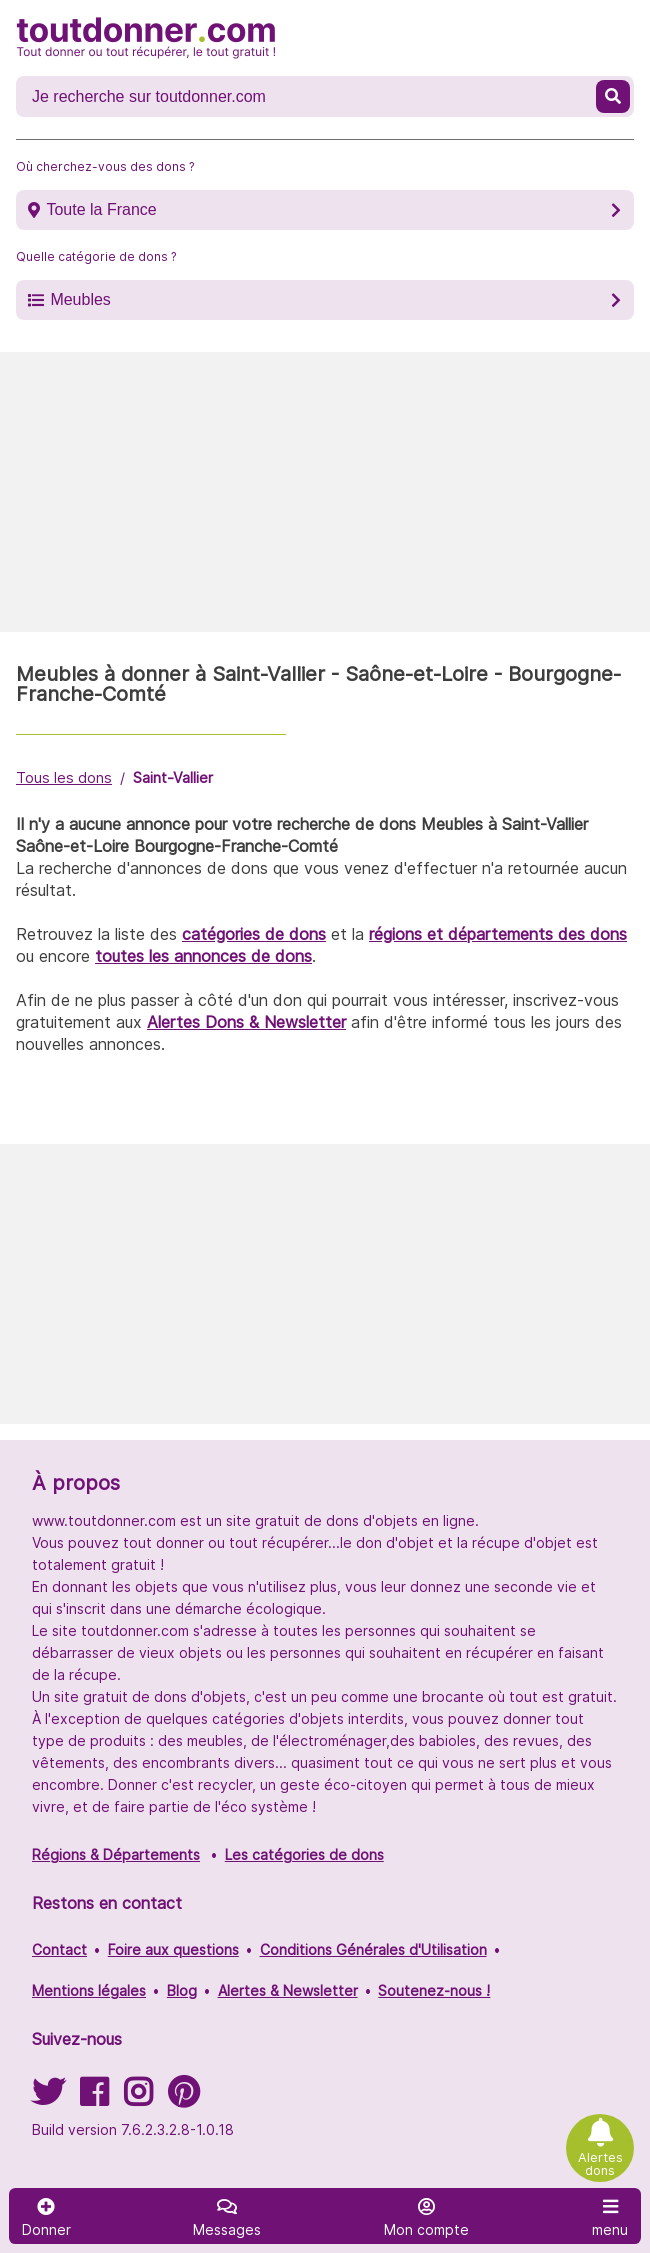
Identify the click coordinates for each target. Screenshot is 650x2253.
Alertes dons (600, 2164)
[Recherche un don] (308, 97)
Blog (182, 1990)
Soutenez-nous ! (434, 1990)
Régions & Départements (116, 1854)
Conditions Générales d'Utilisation (373, 1949)
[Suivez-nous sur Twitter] (48, 2098)
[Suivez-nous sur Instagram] (138, 2098)
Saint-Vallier (173, 777)
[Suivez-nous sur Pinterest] (183, 2098)
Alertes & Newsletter (288, 1990)
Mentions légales (89, 1990)
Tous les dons (64, 777)
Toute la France (101, 209)
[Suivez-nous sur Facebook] (94, 2098)
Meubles (80, 299)
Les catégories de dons (304, 1854)
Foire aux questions (173, 1949)
